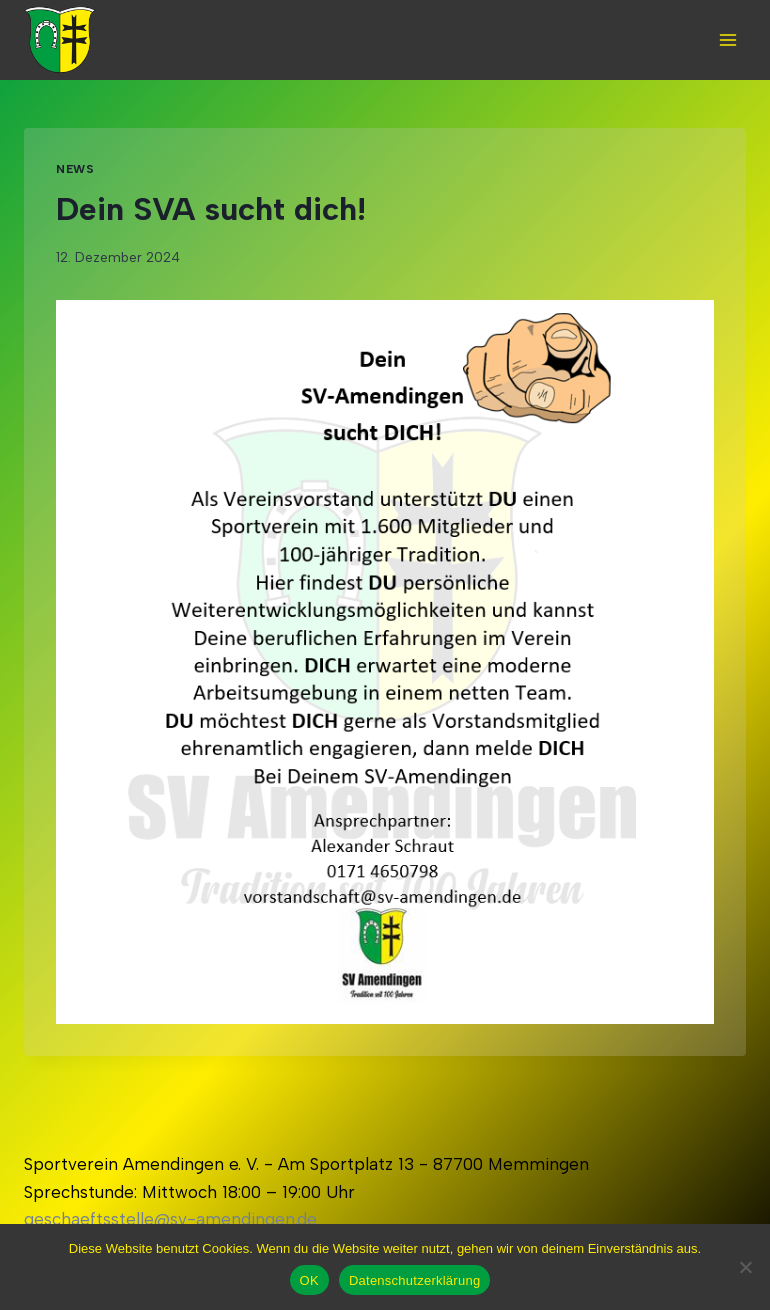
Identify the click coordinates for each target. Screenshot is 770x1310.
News (75, 169)
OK (309, 1280)
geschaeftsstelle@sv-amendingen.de (170, 1219)
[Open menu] (727, 39)
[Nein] (745, 1267)
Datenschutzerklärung (414, 1280)
